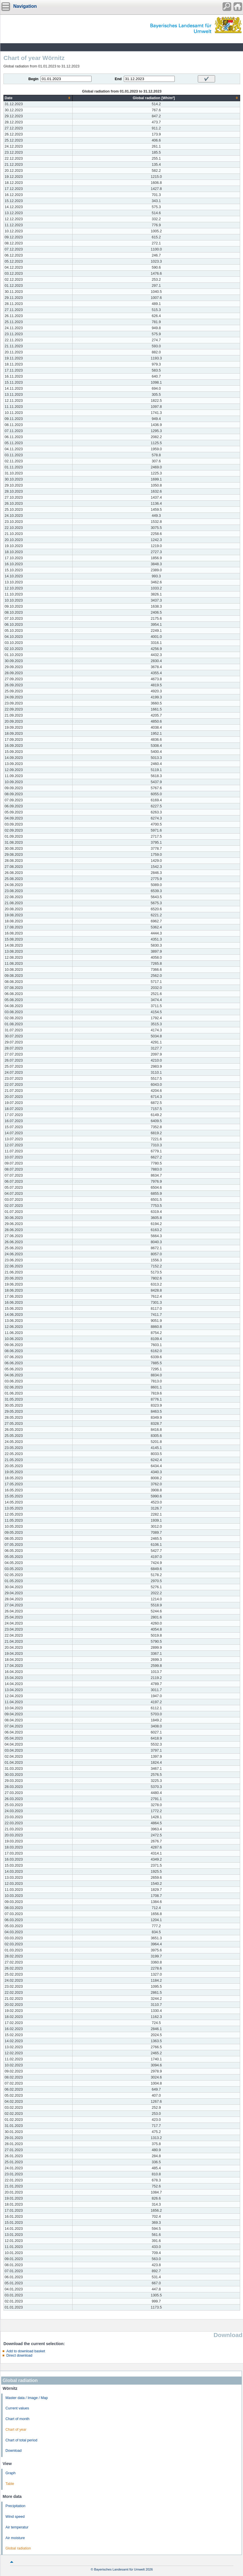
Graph (10, 2473)
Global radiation (18, 2548)
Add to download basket (25, 2351)
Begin (34, 79)
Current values (17, 2408)
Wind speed (15, 2517)
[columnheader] (38, 98)
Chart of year (15, 2430)
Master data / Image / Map (26, 2398)
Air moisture (15, 2538)
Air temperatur (17, 2527)
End (118, 79)
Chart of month (17, 2419)
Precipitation (15, 2506)
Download (13, 2451)
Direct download (19, 2355)
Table (9, 2484)
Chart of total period (21, 2440)
